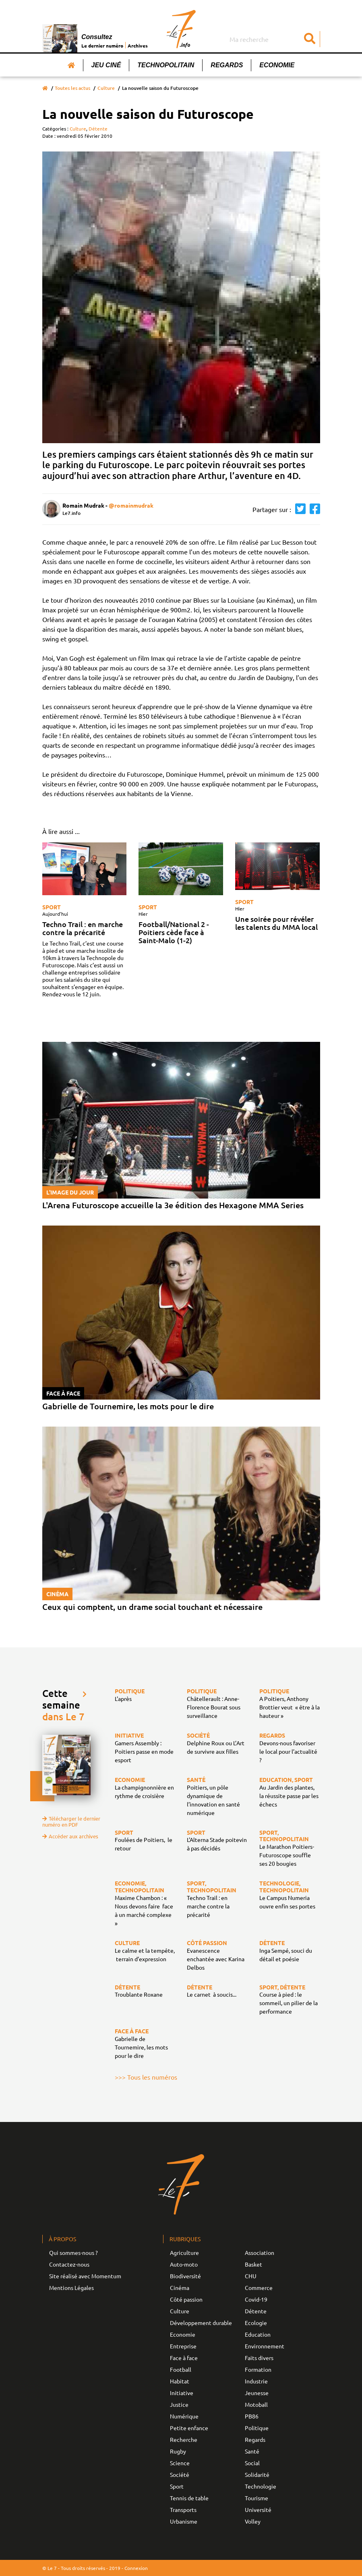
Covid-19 (256, 2299)
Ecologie (256, 2322)
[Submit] (310, 39)
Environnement (264, 2346)
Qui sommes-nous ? (73, 2252)
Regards (227, 65)
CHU (251, 2275)
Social (252, 2462)
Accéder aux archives (70, 1836)
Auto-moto (184, 2264)
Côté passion (186, 2299)
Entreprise (183, 2346)
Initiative (181, 2392)
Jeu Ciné (106, 65)
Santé (252, 2451)
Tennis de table (189, 2497)
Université (258, 2509)
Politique (257, 2427)
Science (180, 2462)
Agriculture (184, 2252)
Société (179, 2474)
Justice (179, 2404)
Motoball (256, 2404)
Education (258, 2334)
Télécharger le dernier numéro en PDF (71, 1821)
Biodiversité (185, 2275)
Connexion (136, 2568)
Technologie (260, 2486)
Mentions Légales (71, 2287)
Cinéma (179, 2287)
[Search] (274, 39)
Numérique (184, 2416)
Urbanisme (183, 2521)
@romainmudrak (131, 505)
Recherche (183, 2439)
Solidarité (257, 2474)
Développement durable (201, 2322)
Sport (51, 907)
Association (259, 2252)
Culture (106, 88)
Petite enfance (189, 2427)
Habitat (179, 2381)
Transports (183, 2509)
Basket (253, 2264)
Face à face (184, 2357)
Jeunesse (257, 2392)
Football (180, 2369)
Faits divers (259, 2357)
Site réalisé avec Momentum (85, 2275)
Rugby (178, 2451)
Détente (98, 128)
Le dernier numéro (102, 45)
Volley (253, 2521)
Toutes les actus (72, 88)
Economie (276, 65)
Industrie (256, 2381)
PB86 (252, 2416)
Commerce (259, 2287)
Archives (138, 45)
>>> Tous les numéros (146, 2077)
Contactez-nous (69, 2264)
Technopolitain (165, 65)
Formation (258, 2369)
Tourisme (256, 2497)
